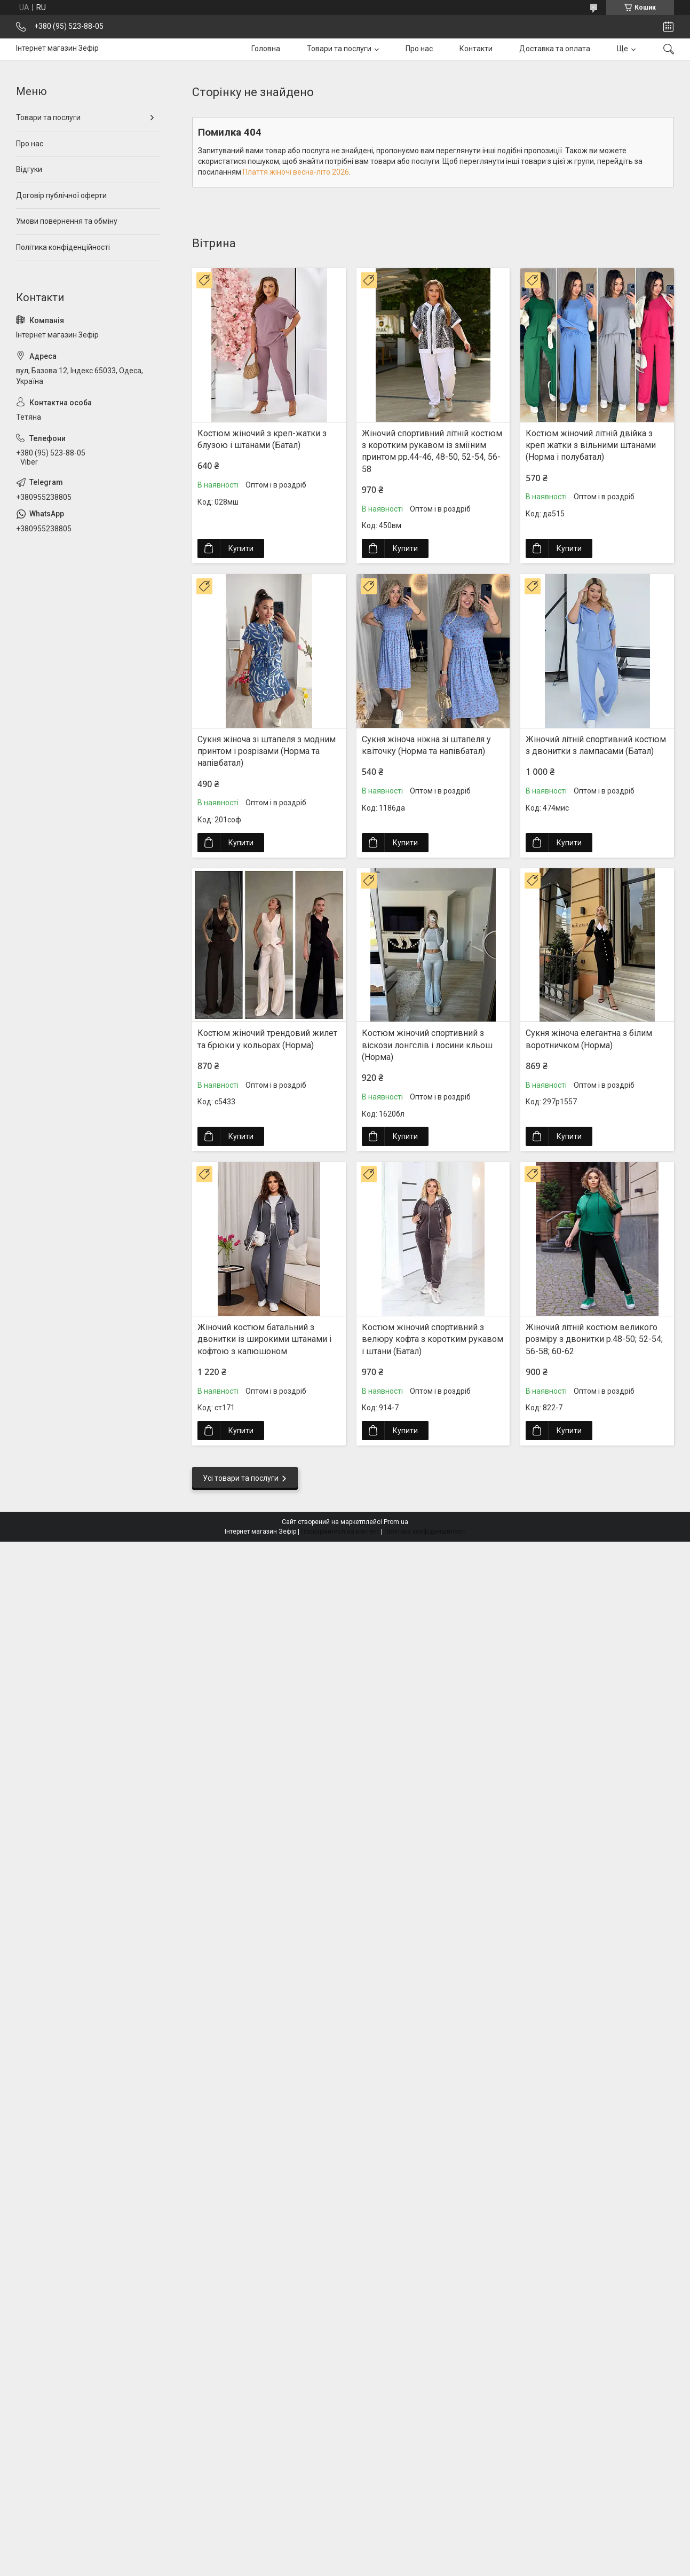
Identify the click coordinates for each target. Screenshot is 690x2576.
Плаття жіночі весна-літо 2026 (296, 172)
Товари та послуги (339, 48)
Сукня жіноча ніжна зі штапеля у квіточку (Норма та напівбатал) (426, 745)
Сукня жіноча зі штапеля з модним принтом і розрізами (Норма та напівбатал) (266, 751)
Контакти (476, 48)
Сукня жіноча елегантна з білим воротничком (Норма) (589, 1039)
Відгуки (29, 169)
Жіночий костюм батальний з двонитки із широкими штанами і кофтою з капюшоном (264, 1339)
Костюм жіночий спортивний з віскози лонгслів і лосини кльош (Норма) (427, 1045)
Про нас (419, 48)
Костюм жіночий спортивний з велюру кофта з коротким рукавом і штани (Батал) (432, 1339)
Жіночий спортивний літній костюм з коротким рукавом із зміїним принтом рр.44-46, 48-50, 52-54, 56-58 (432, 451)
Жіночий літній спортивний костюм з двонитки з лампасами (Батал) (596, 745)
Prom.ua (396, 1522)
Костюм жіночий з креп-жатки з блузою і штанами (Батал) (262, 439)
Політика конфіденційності (63, 247)
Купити (240, 548)
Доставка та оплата (554, 48)
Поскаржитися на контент (340, 1531)
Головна (265, 48)
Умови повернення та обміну (66, 221)
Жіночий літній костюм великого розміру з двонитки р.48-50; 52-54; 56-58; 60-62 (594, 1339)
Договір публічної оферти (61, 195)
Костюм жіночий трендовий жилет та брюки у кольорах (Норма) (267, 1039)
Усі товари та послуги (241, 1478)
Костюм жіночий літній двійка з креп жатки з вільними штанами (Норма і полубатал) (591, 445)
